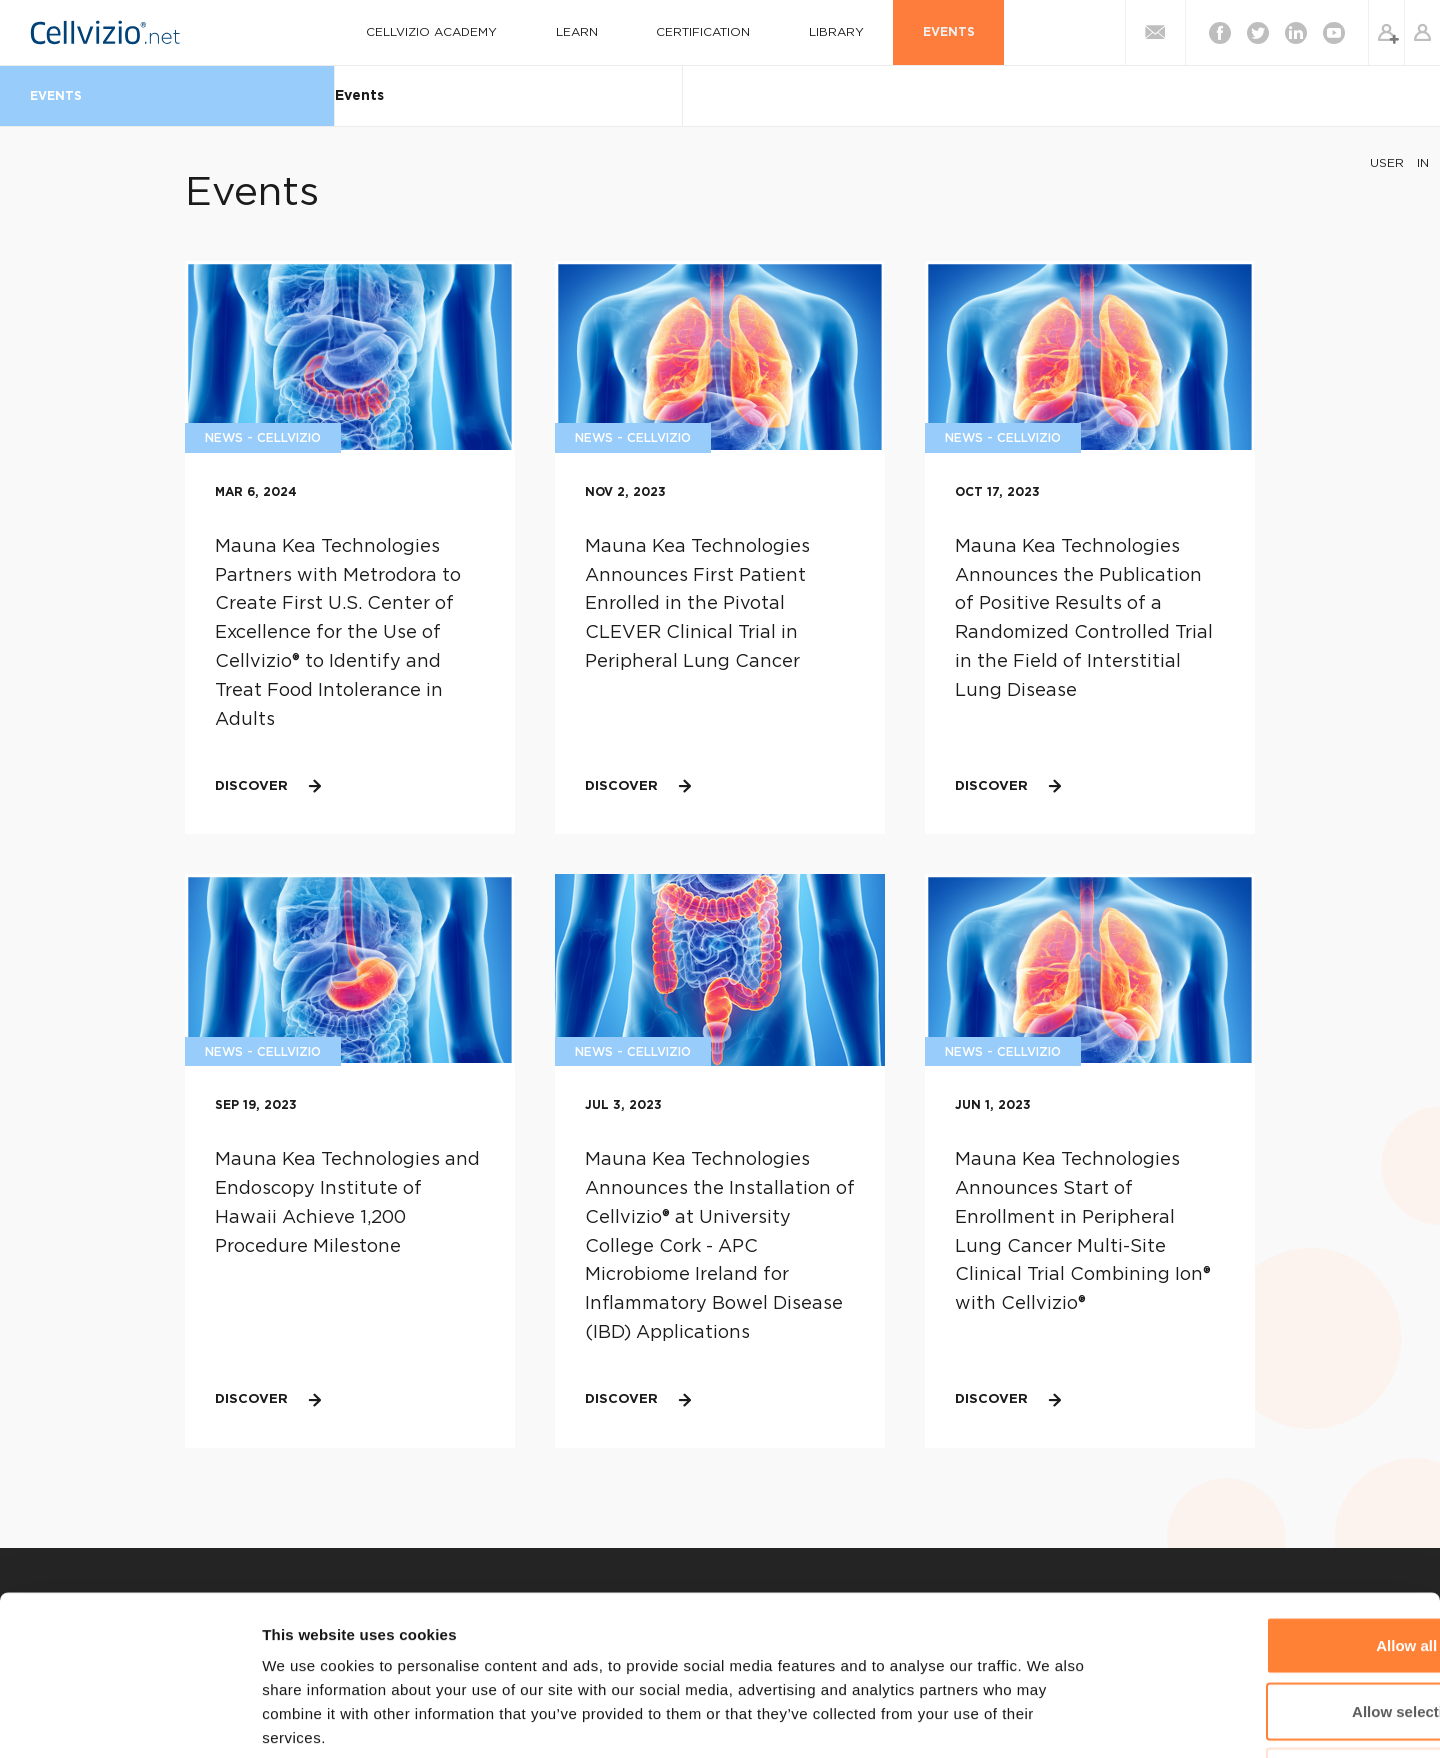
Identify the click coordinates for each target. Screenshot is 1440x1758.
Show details (1049, 1718)
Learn (585, 32)
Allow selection (1272, 1561)
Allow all (1273, 1495)
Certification (693, 32)
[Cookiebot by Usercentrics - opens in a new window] (129, 1719)
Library (807, 32)
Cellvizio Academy (458, 32)
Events (901, 32)
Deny (1273, 1626)
